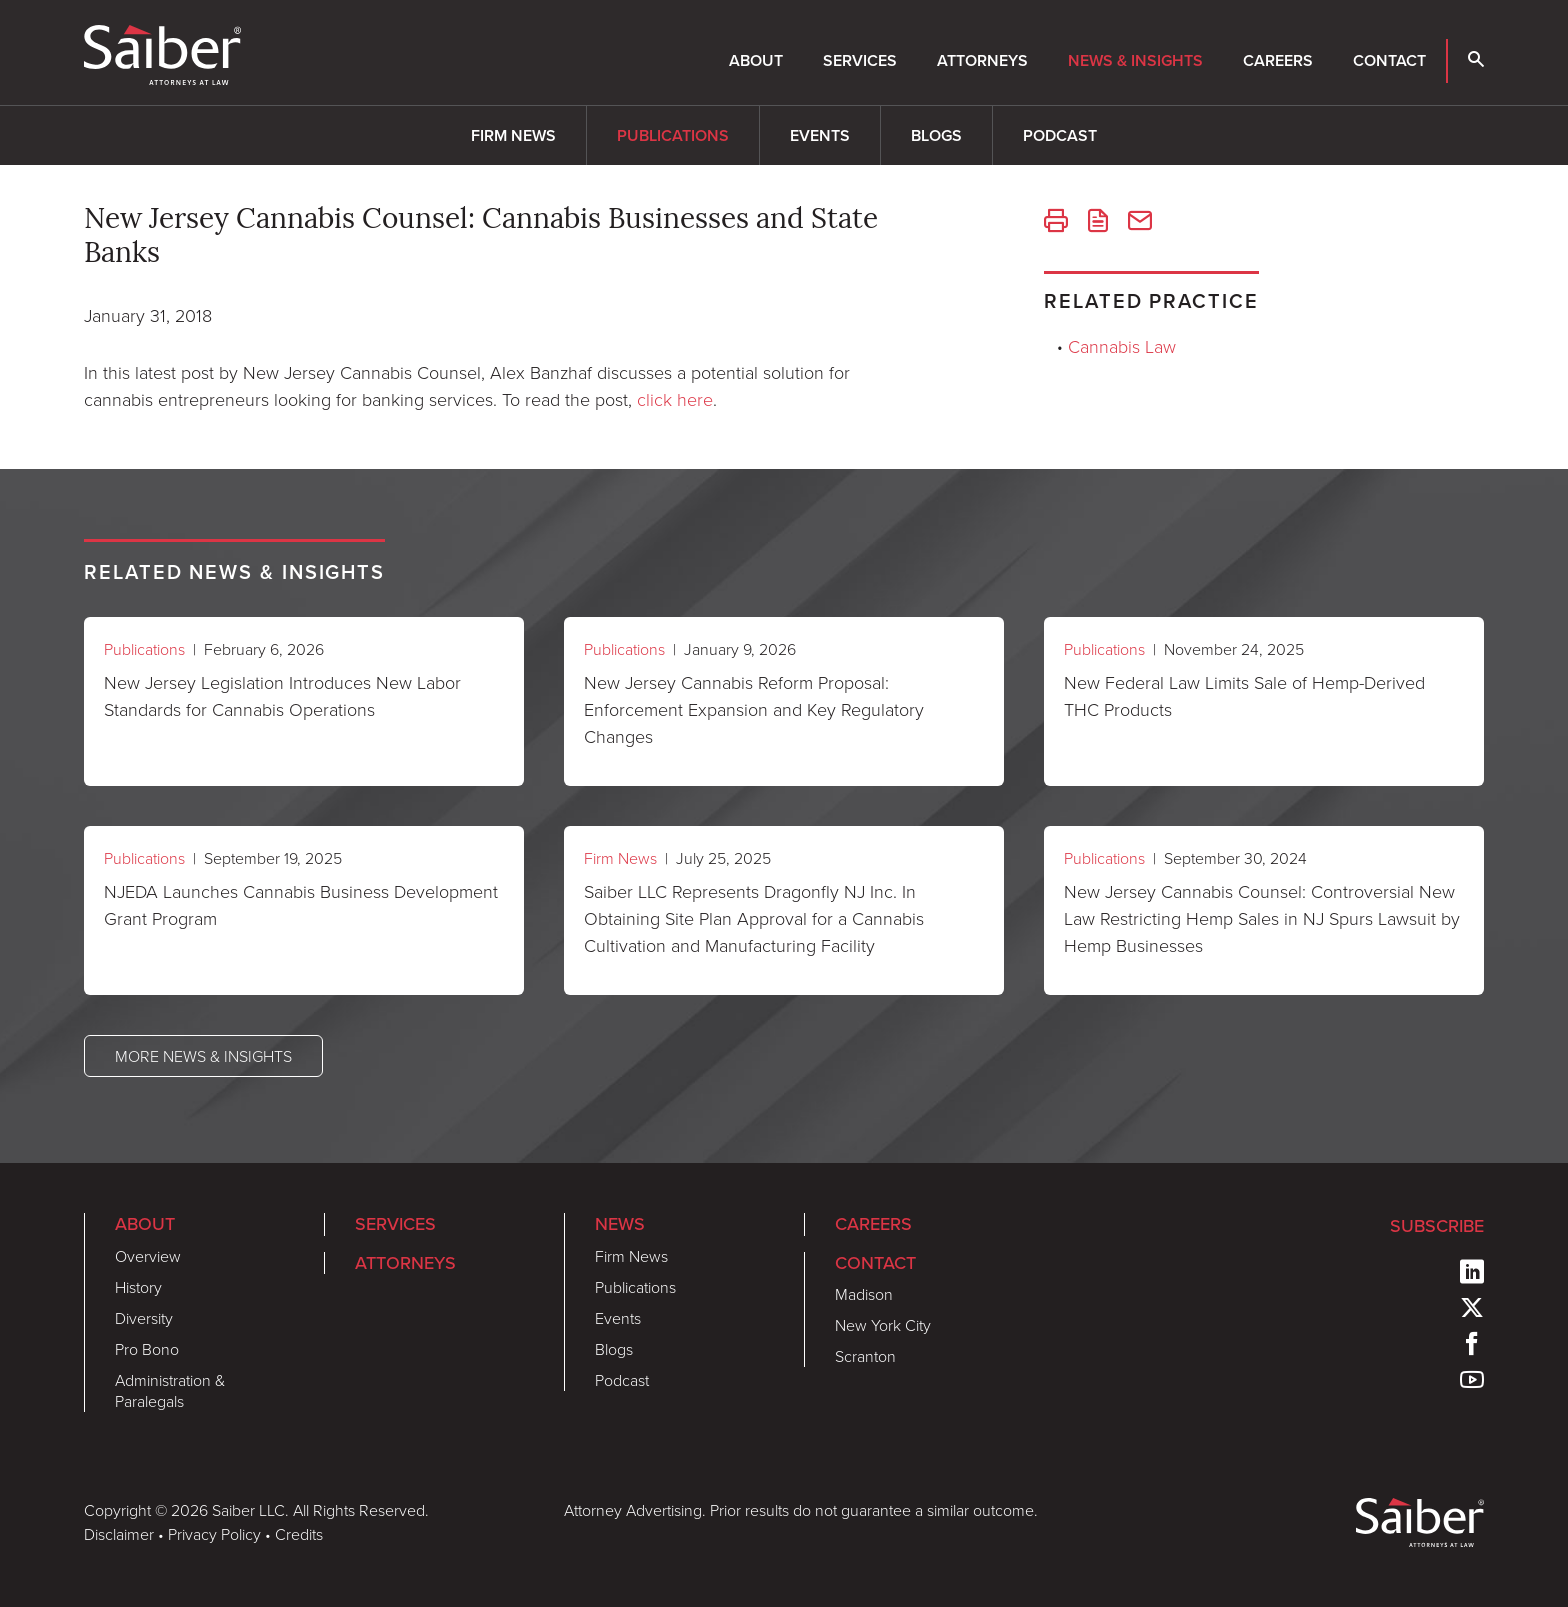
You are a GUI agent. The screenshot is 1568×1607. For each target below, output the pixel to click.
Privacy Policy (214, 1534)
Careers (1278, 60)
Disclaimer (119, 1534)
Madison (864, 1294)
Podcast (1060, 135)
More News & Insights (203, 1056)
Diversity (144, 1318)
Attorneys (982, 60)
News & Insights (1135, 60)
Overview (148, 1256)
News (620, 1224)
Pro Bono (147, 1349)
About (756, 60)
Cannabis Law (1122, 346)
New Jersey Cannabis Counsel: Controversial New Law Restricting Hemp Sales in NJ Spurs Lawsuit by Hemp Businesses (1262, 918)
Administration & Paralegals (170, 1390)
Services (860, 60)
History (138, 1287)
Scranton (865, 1356)
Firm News (513, 135)
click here (675, 399)
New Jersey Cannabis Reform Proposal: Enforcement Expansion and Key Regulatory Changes (754, 709)
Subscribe (1437, 1226)
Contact (1389, 60)
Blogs (936, 135)
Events (820, 135)
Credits (299, 1534)
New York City (883, 1325)
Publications (673, 135)
